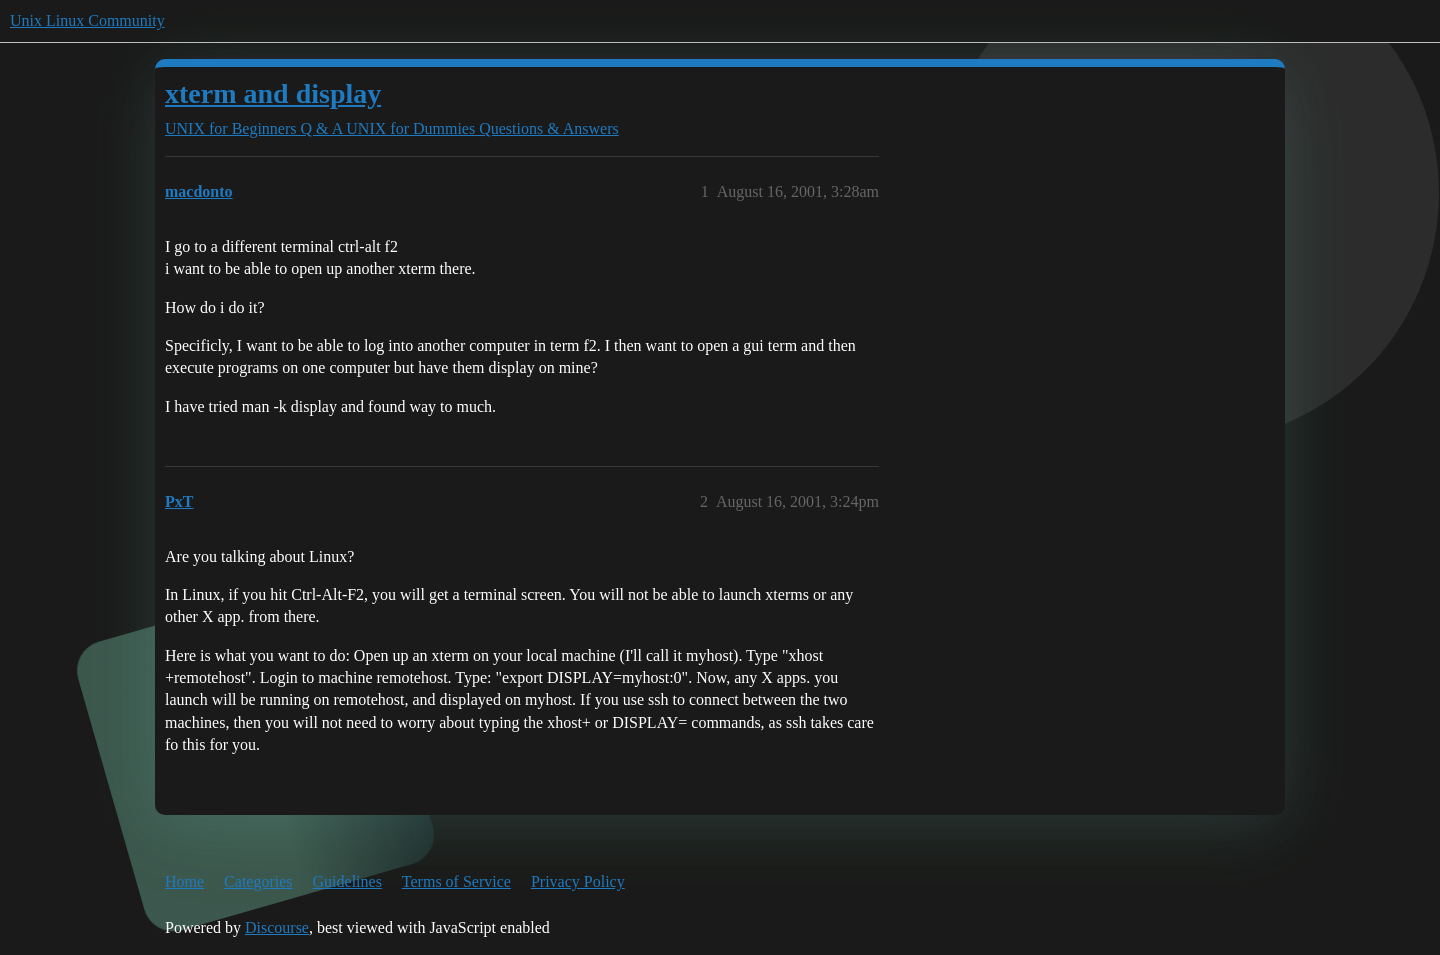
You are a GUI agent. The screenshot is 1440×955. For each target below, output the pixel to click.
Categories (258, 881)
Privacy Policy (578, 881)
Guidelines (347, 881)
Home (184, 881)
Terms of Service (456, 881)
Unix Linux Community (87, 20)
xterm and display (273, 93)
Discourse (277, 927)
